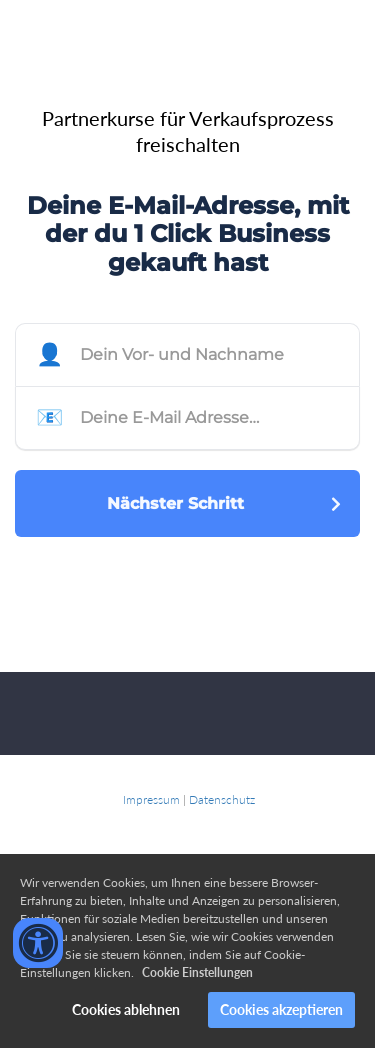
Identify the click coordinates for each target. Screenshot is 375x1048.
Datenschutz (222, 799)
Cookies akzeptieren (281, 1009)
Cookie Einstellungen (197, 972)
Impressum (151, 799)
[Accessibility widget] (38, 943)
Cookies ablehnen (126, 1009)
